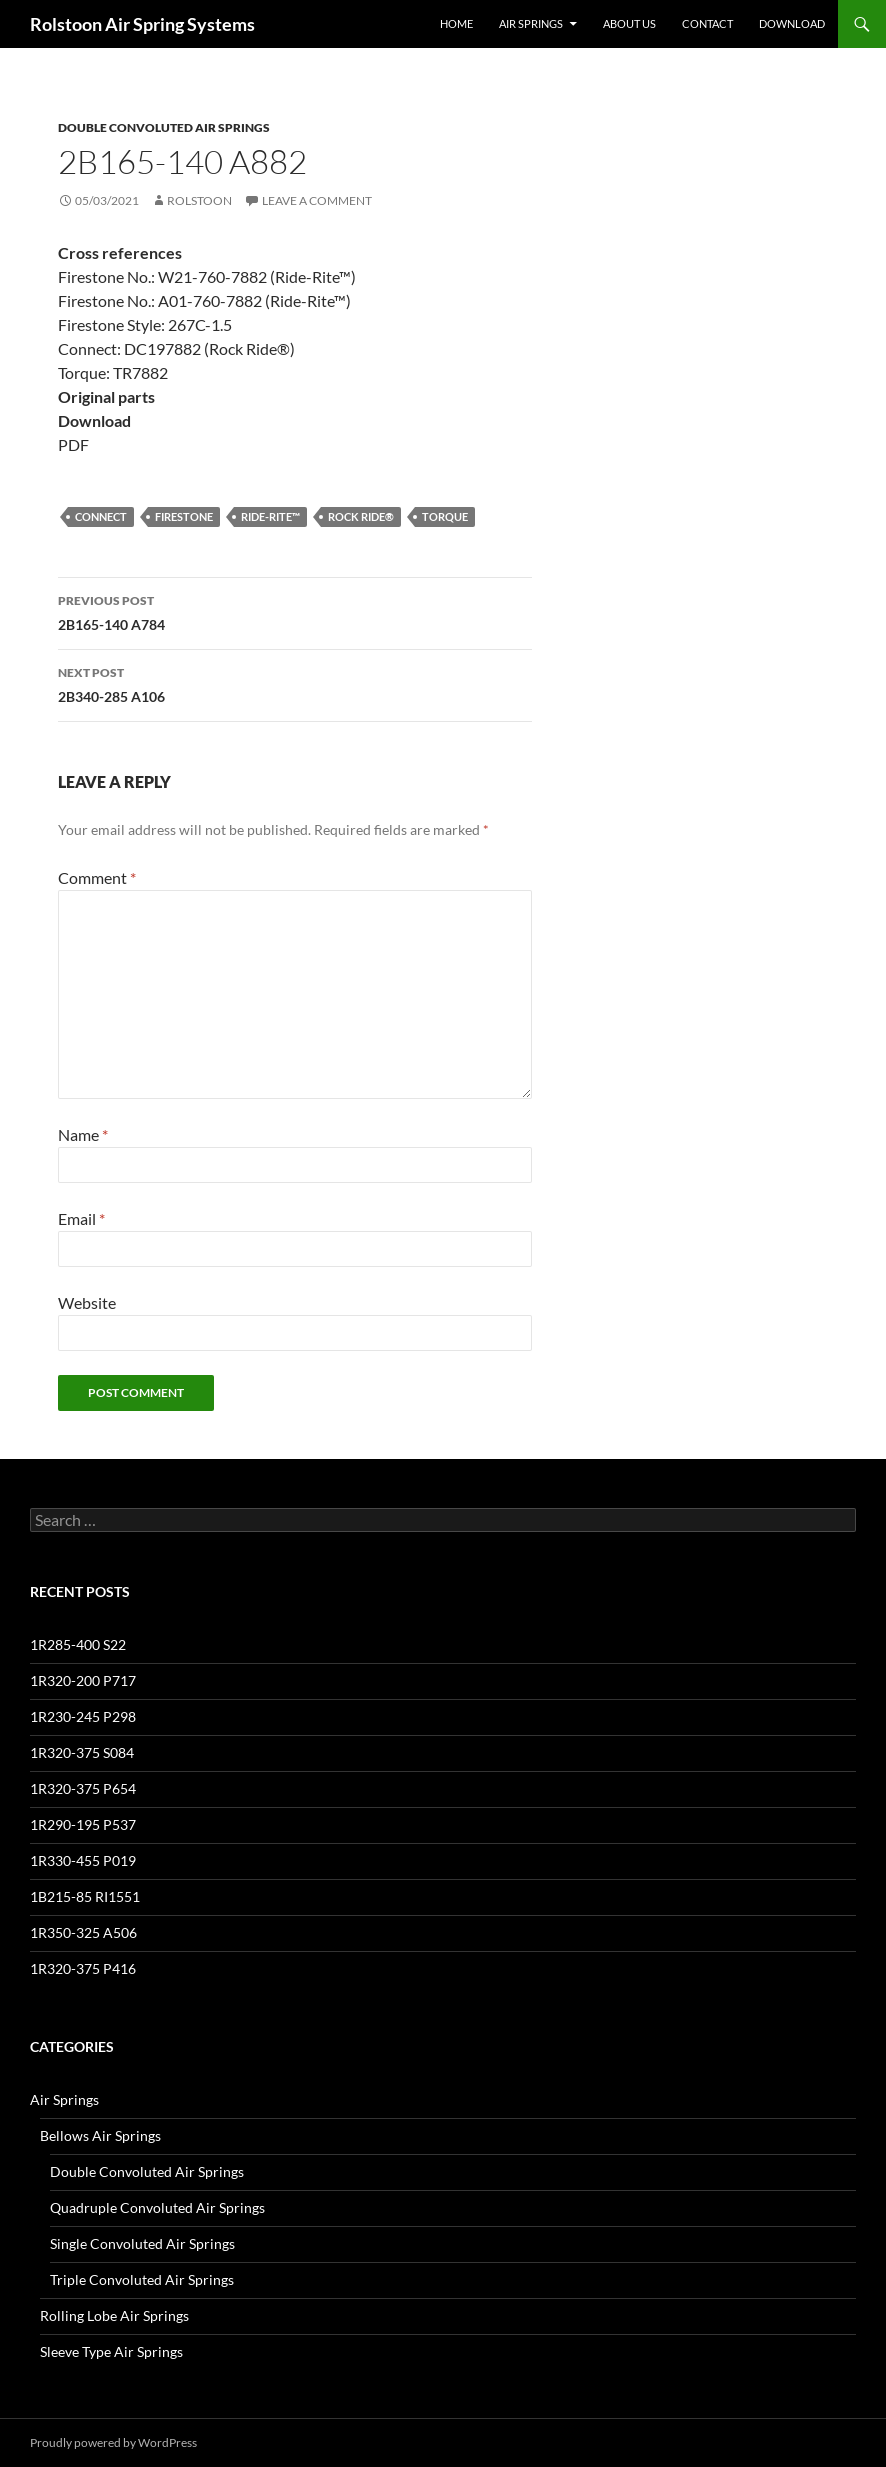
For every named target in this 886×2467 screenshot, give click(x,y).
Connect (101, 516)
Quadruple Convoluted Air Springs (157, 2207)
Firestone (184, 516)
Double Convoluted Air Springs (164, 127)
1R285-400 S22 (78, 1644)
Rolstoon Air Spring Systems (142, 24)
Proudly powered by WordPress (113, 2442)
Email (81, 1218)
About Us (629, 23)
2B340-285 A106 (295, 683)
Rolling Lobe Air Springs (114, 2315)
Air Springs (531, 23)
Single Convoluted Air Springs (142, 2243)
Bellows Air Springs (100, 2135)
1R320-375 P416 (83, 1968)
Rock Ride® (361, 516)
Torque (445, 516)
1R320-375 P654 (83, 1788)
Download (792, 23)
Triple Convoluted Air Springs (142, 2279)
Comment (97, 877)
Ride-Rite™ (270, 516)
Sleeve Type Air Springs (111, 2351)
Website (87, 1302)
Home (456, 23)
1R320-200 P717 (83, 1680)
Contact (707, 23)
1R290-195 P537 (83, 1824)
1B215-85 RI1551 (85, 1896)
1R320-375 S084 (82, 1752)
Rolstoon (199, 200)
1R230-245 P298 (83, 1716)
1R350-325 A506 (83, 1932)
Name (83, 1134)
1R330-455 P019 (83, 1860)
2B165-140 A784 (295, 611)
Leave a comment (317, 200)
